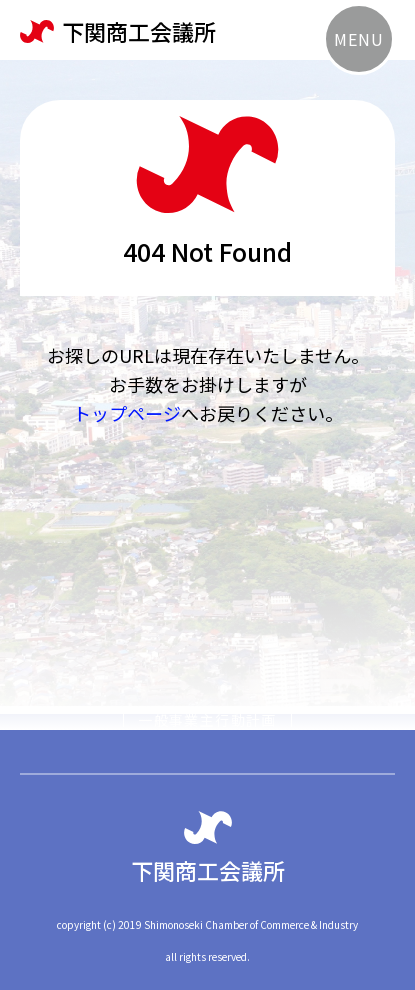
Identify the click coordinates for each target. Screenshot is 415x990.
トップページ (127, 413)
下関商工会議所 (118, 31)
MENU (358, 39)
